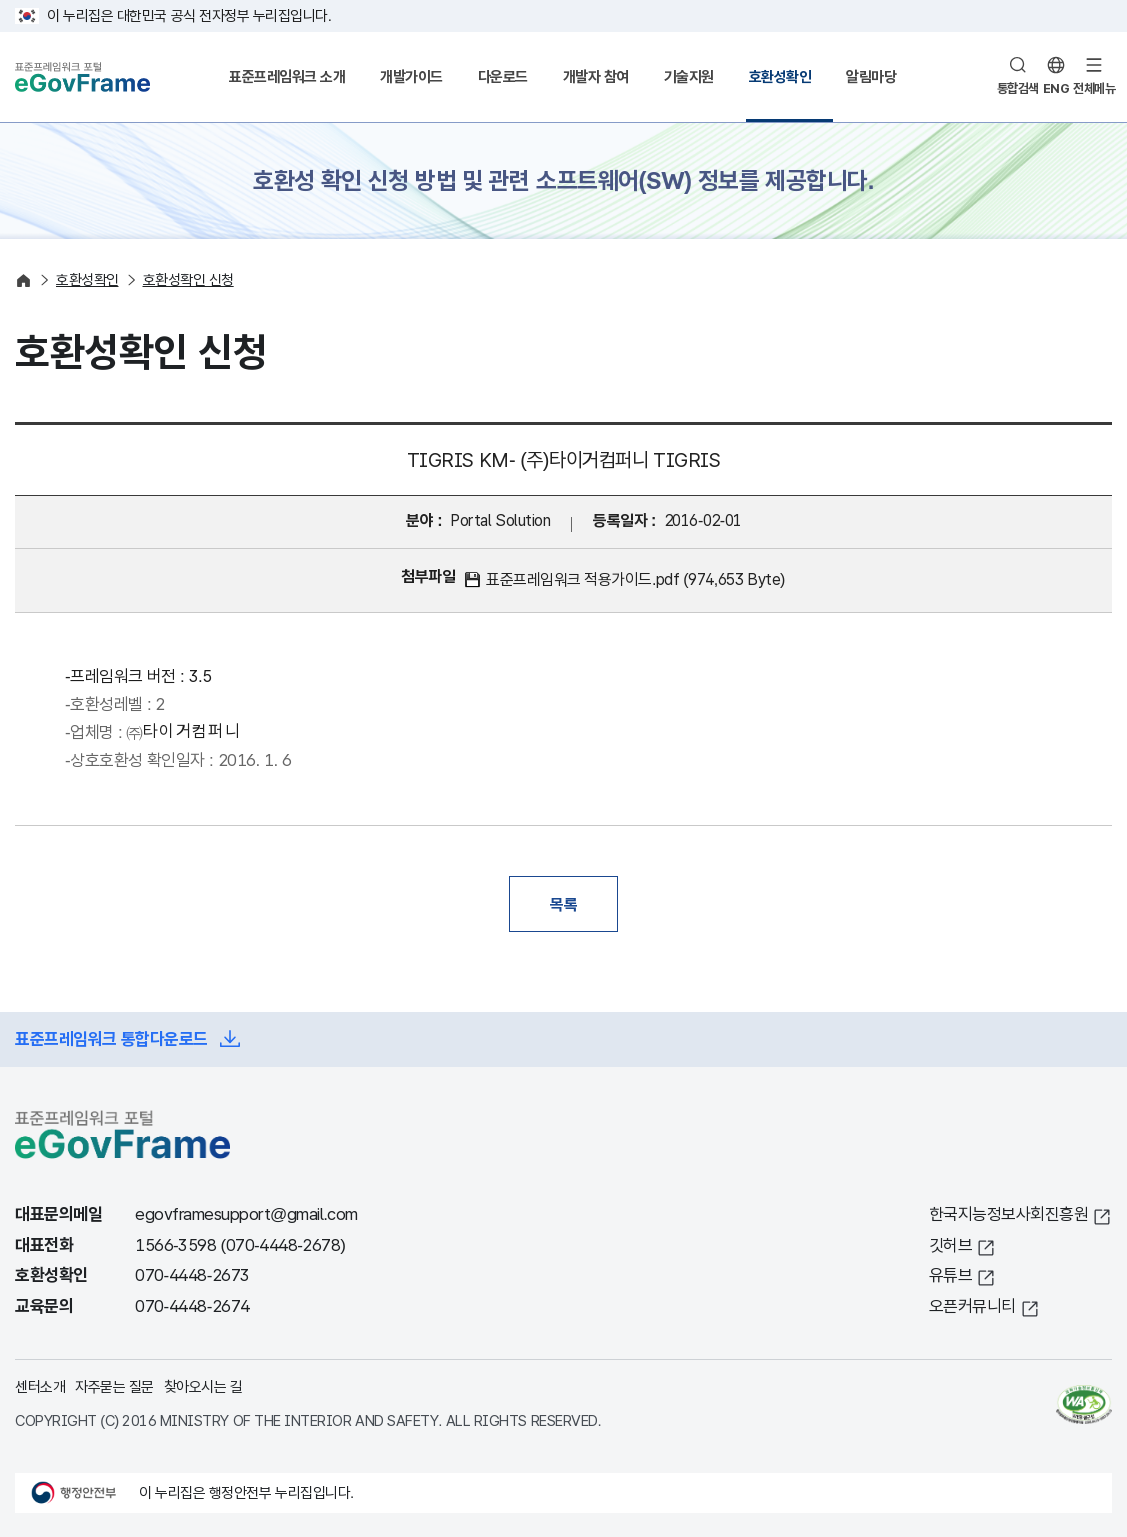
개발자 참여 (596, 76)
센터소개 (40, 1386)
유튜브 (951, 1275)
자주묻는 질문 (114, 1386)
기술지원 (689, 76)
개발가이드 (411, 76)
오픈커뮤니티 (972, 1306)
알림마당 (871, 76)
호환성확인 (780, 76)
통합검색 (1018, 88)
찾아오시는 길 (203, 1386)
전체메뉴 (1094, 88)
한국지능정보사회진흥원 (1009, 1214)
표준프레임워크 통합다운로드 (111, 1039)
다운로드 (503, 76)
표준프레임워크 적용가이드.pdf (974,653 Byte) (635, 579)
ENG (1056, 88)
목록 (563, 904)
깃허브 (951, 1245)
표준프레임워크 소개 (287, 76)
